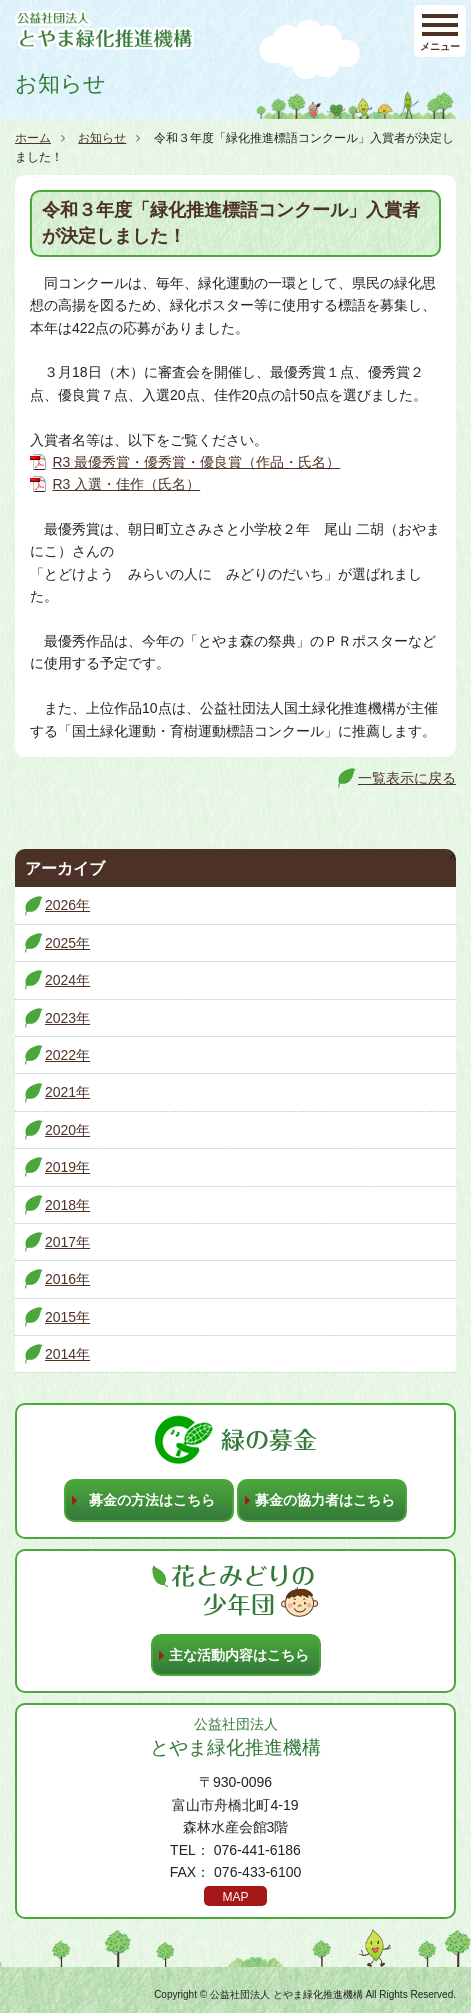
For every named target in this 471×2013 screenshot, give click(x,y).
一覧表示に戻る (407, 778)
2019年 (67, 1167)
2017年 (67, 1242)
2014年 (67, 1354)
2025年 (67, 943)
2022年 (67, 1055)
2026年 (67, 905)
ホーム (33, 138)
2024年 (67, 980)
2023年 (67, 1018)
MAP (235, 1897)
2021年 (67, 1092)
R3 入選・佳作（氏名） (126, 484)
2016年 (67, 1279)
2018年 (67, 1205)
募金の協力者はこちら (325, 1500)
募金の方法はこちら (152, 1500)
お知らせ (102, 138)
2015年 (67, 1317)
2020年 (67, 1130)
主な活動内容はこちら (239, 1655)
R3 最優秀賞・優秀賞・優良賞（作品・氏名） (196, 462)
